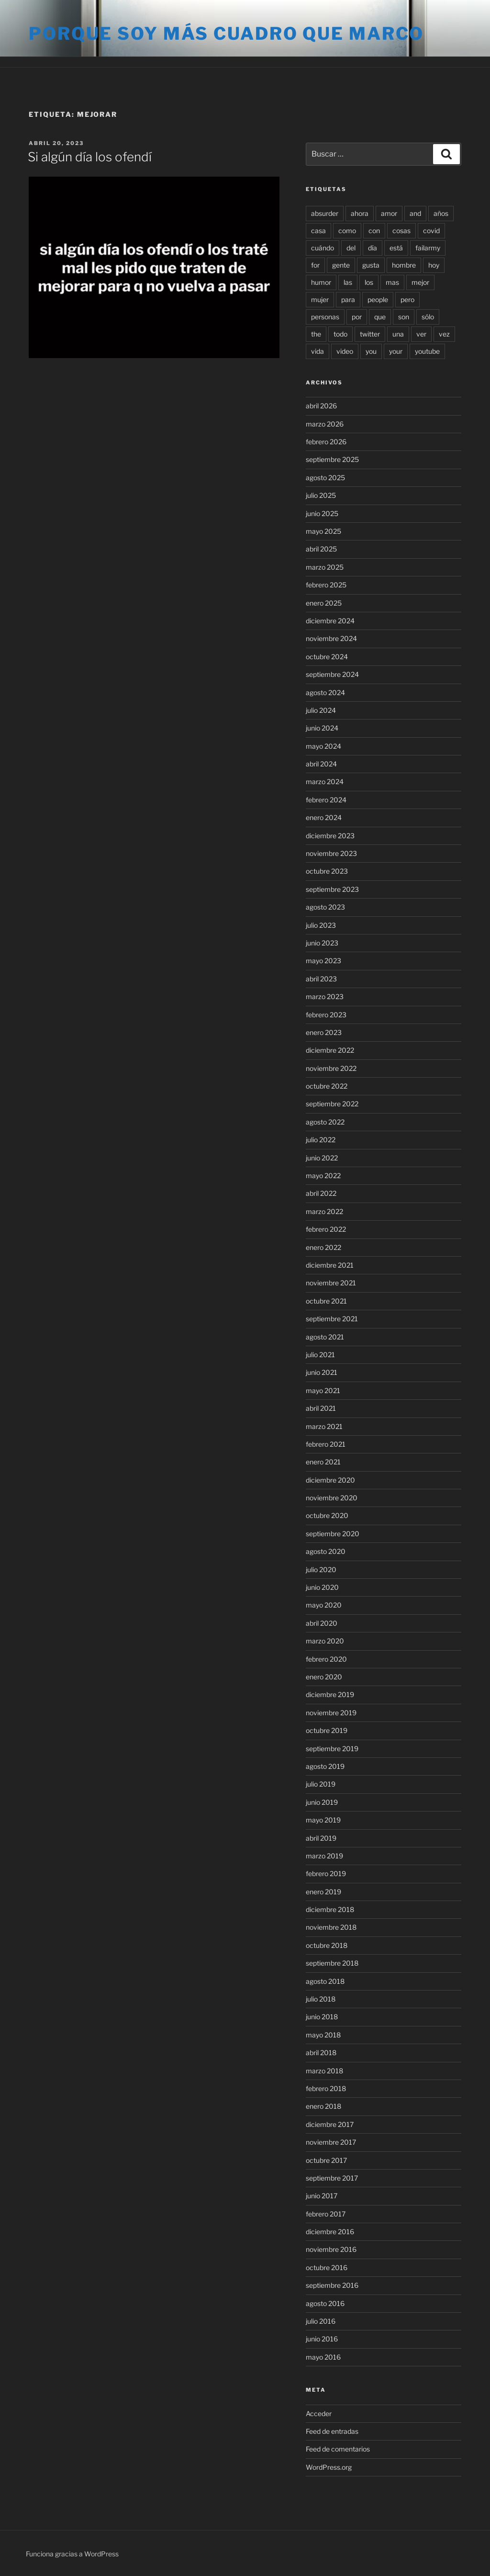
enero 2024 (324, 817)
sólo (428, 317)
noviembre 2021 (331, 1283)
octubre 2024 (327, 656)
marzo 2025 (325, 567)
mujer (320, 299)
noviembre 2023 (331, 853)
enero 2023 (324, 1032)
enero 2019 (323, 1892)
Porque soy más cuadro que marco (226, 33)
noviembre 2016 (331, 2249)
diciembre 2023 (330, 836)
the (316, 334)
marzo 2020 (325, 1641)
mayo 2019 (323, 1820)
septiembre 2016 (332, 2285)
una (398, 334)
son (403, 317)
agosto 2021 (325, 1337)
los (369, 282)
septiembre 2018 (332, 1963)
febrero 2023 (326, 1015)
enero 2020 (324, 1677)
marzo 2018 (324, 2071)
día (372, 248)
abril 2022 (321, 1193)
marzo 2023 (325, 996)
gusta (370, 265)
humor (321, 282)
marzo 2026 (325, 424)
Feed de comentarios (338, 2449)
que (380, 317)
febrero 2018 (326, 2088)
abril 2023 (321, 979)
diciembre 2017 (330, 2124)
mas (392, 282)
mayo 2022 (323, 1175)
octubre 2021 (326, 1301)
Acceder (319, 2413)
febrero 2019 (326, 1873)
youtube (427, 351)
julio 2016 (320, 2321)
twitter (370, 334)
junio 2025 (322, 513)
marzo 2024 (325, 781)
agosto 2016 (325, 2303)
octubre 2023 (327, 871)
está (396, 248)
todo (340, 334)
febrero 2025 (326, 585)
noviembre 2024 (331, 638)
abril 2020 (321, 1623)
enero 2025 (324, 603)
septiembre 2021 (332, 1319)
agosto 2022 (325, 1122)
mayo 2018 (323, 2035)
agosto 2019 (325, 1766)
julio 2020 (321, 1569)
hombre (404, 265)
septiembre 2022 (332, 1104)
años (441, 213)
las (348, 282)
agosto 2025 (325, 477)
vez (444, 334)
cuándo (322, 248)
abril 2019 (321, 1838)
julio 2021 (320, 1354)
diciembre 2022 (330, 1050)
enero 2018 (323, 2106)
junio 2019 (322, 1802)
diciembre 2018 (330, 1909)
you (371, 351)
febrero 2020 (326, 1659)
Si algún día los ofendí (90, 156)
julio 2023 (321, 925)
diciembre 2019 (330, 1694)
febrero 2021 (325, 1444)
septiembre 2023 (332, 889)
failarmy (427, 248)
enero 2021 (323, 1462)
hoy (433, 265)
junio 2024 (322, 728)
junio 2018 (322, 2017)
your (395, 351)
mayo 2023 (323, 960)
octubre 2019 (326, 1730)
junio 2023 (322, 943)
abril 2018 (321, 2052)
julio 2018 (320, 1999)
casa (318, 230)
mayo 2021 (323, 1390)
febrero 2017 (325, 2214)
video (344, 351)
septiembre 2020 (332, 1534)
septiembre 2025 (332, 459)
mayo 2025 (323, 531)
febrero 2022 (326, 1229)
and (415, 213)
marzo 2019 (324, 1856)
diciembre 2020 (330, 1480)
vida (317, 351)
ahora (359, 213)
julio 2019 (320, 1784)
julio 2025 (321, 495)
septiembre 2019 (332, 1748)
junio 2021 (321, 1372)
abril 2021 (321, 1408)
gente (341, 265)
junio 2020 (322, 1587)
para (348, 299)
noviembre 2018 (331, 1927)
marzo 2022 (324, 1211)
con (374, 230)
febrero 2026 (326, 442)
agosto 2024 (325, 692)
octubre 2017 (326, 2160)
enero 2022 (323, 1247)
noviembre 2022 (331, 1068)
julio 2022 (320, 1140)
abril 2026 (321, 406)
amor (389, 213)
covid (431, 230)
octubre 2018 (326, 1945)
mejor (420, 282)
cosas (401, 230)
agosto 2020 (325, 1551)
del (351, 248)
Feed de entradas (332, 2431)
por (357, 317)
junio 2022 (322, 1158)
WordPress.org (329, 2467)
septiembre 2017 (332, 2178)
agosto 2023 (325, 907)
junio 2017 (321, 2196)
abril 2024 (321, 764)
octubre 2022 (326, 1086)
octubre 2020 (327, 1515)
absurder (324, 213)
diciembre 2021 (330, 1265)
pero (407, 299)
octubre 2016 (326, 2267)
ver (421, 334)
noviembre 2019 (331, 1713)
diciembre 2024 (330, 621)
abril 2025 (321, 549)
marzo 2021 (324, 1426)
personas (325, 317)
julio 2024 (321, 710)
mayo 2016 (323, 2357)
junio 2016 (322, 2339)
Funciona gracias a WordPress (72, 2554)
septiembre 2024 (332, 674)
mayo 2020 (324, 1605)
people (378, 299)
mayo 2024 (323, 746)
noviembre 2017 (331, 2142)
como (347, 230)
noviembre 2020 (331, 1498)
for (315, 265)
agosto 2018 (325, 1981)
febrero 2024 (326, 800)
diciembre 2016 (330, 2231)
